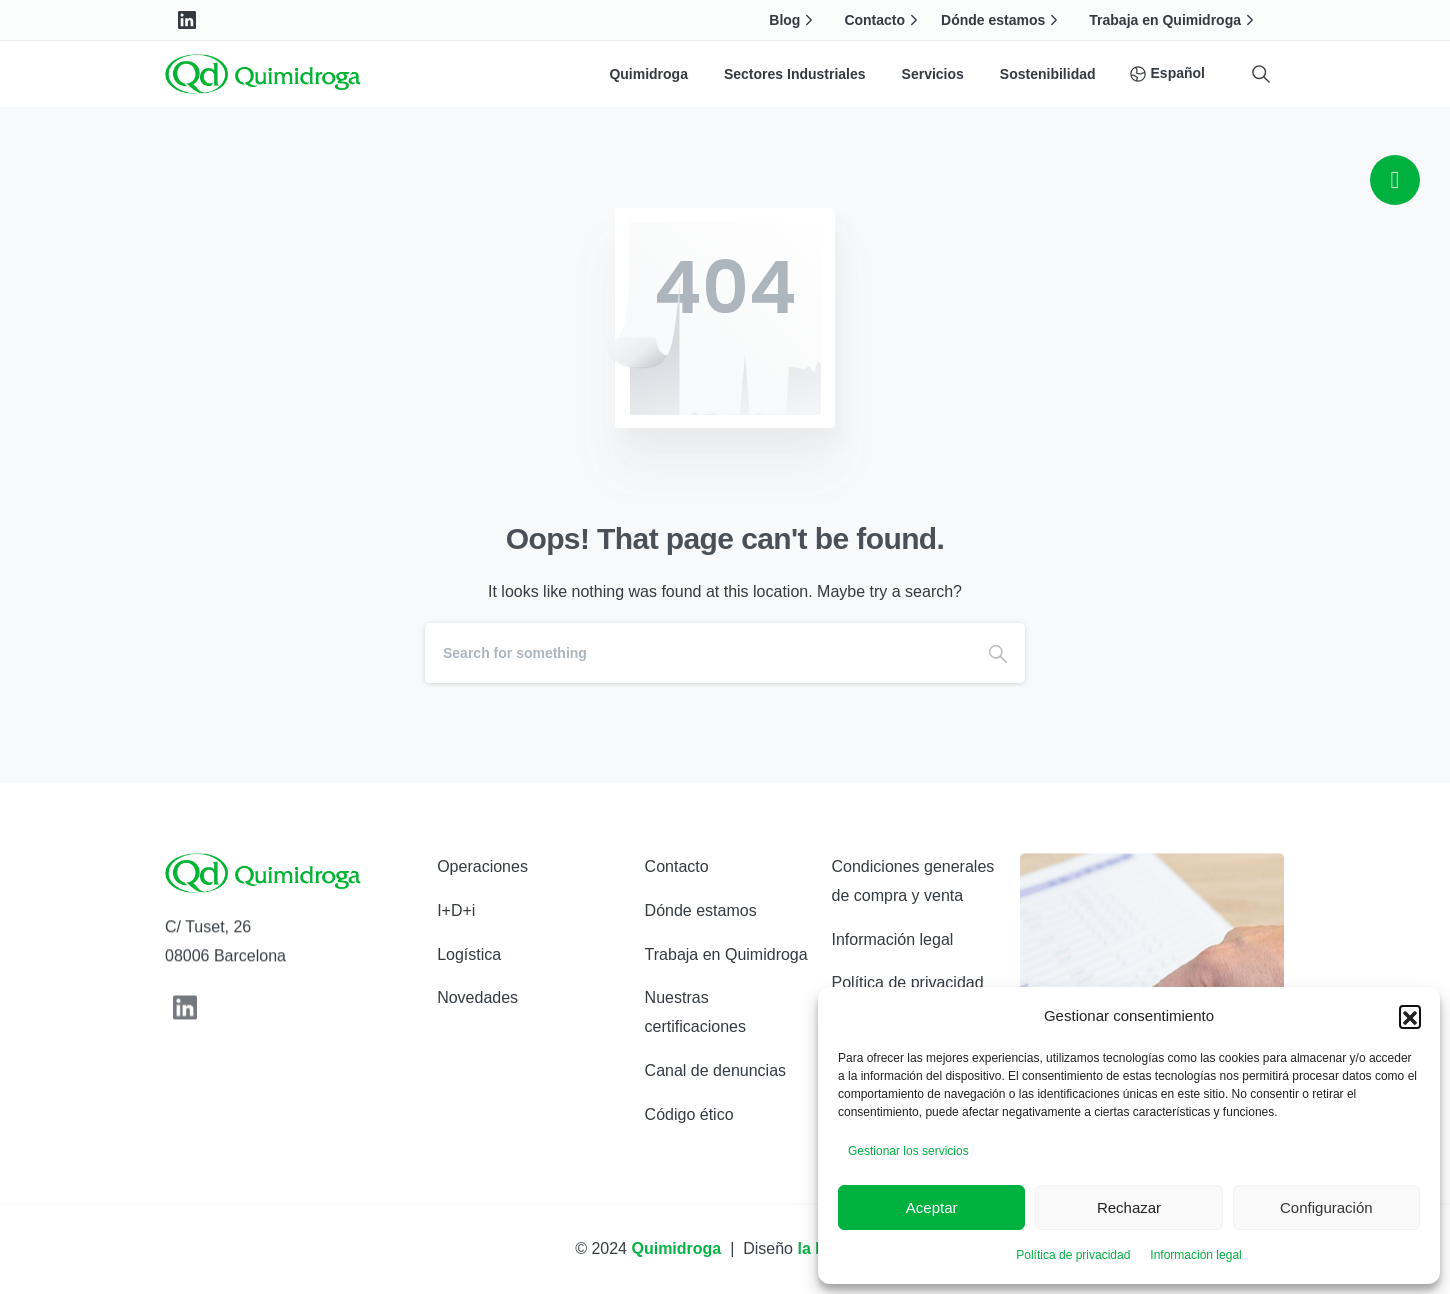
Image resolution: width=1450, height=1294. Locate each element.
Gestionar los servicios (908, 1151)
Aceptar (932, 1207)
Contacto (883, 20)
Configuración (1326, 1207)
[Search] (698, 653)
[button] (1410, 1016)
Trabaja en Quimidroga (1174, 20)
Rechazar (1129, 1207)
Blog (793, 20)
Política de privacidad (1073, 1255)
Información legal (1195, 1255)
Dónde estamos (1002, 20)
